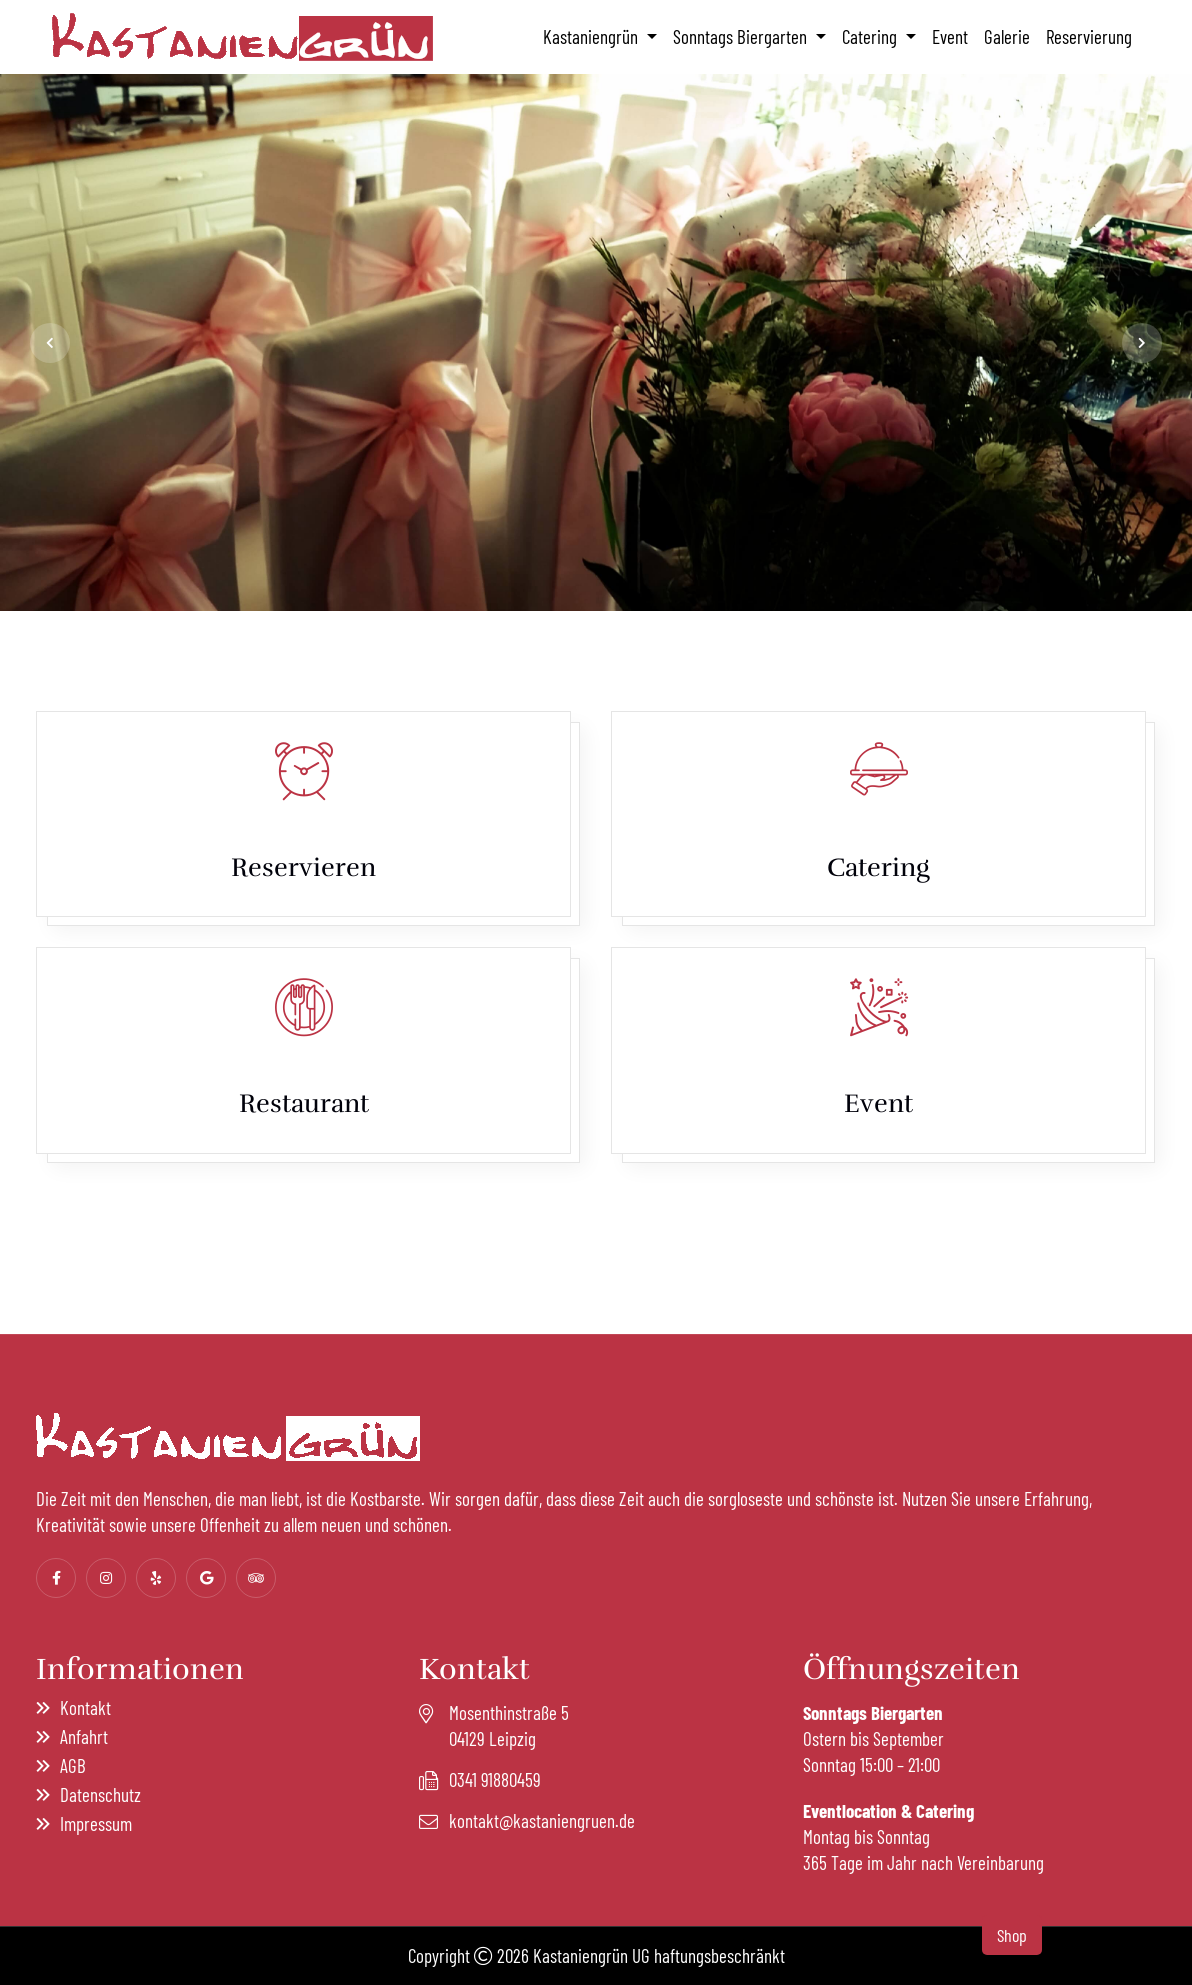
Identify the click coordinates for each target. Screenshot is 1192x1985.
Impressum (96, 1823)
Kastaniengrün (592, 36)
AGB (73, 1765)
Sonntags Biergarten (742, 36)
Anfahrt (84, 1736)
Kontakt (85, 1707)
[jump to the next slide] (1142, 343)
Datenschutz (100, 1794)
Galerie (1007, 36)
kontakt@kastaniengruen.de (542, 1820)
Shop (1012, 1935)
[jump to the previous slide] (50, 343)
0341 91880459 (495, 1779)
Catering (871, 36)
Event (950, 36)
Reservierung (1089, 36)
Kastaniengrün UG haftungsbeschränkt (659, 1955)
